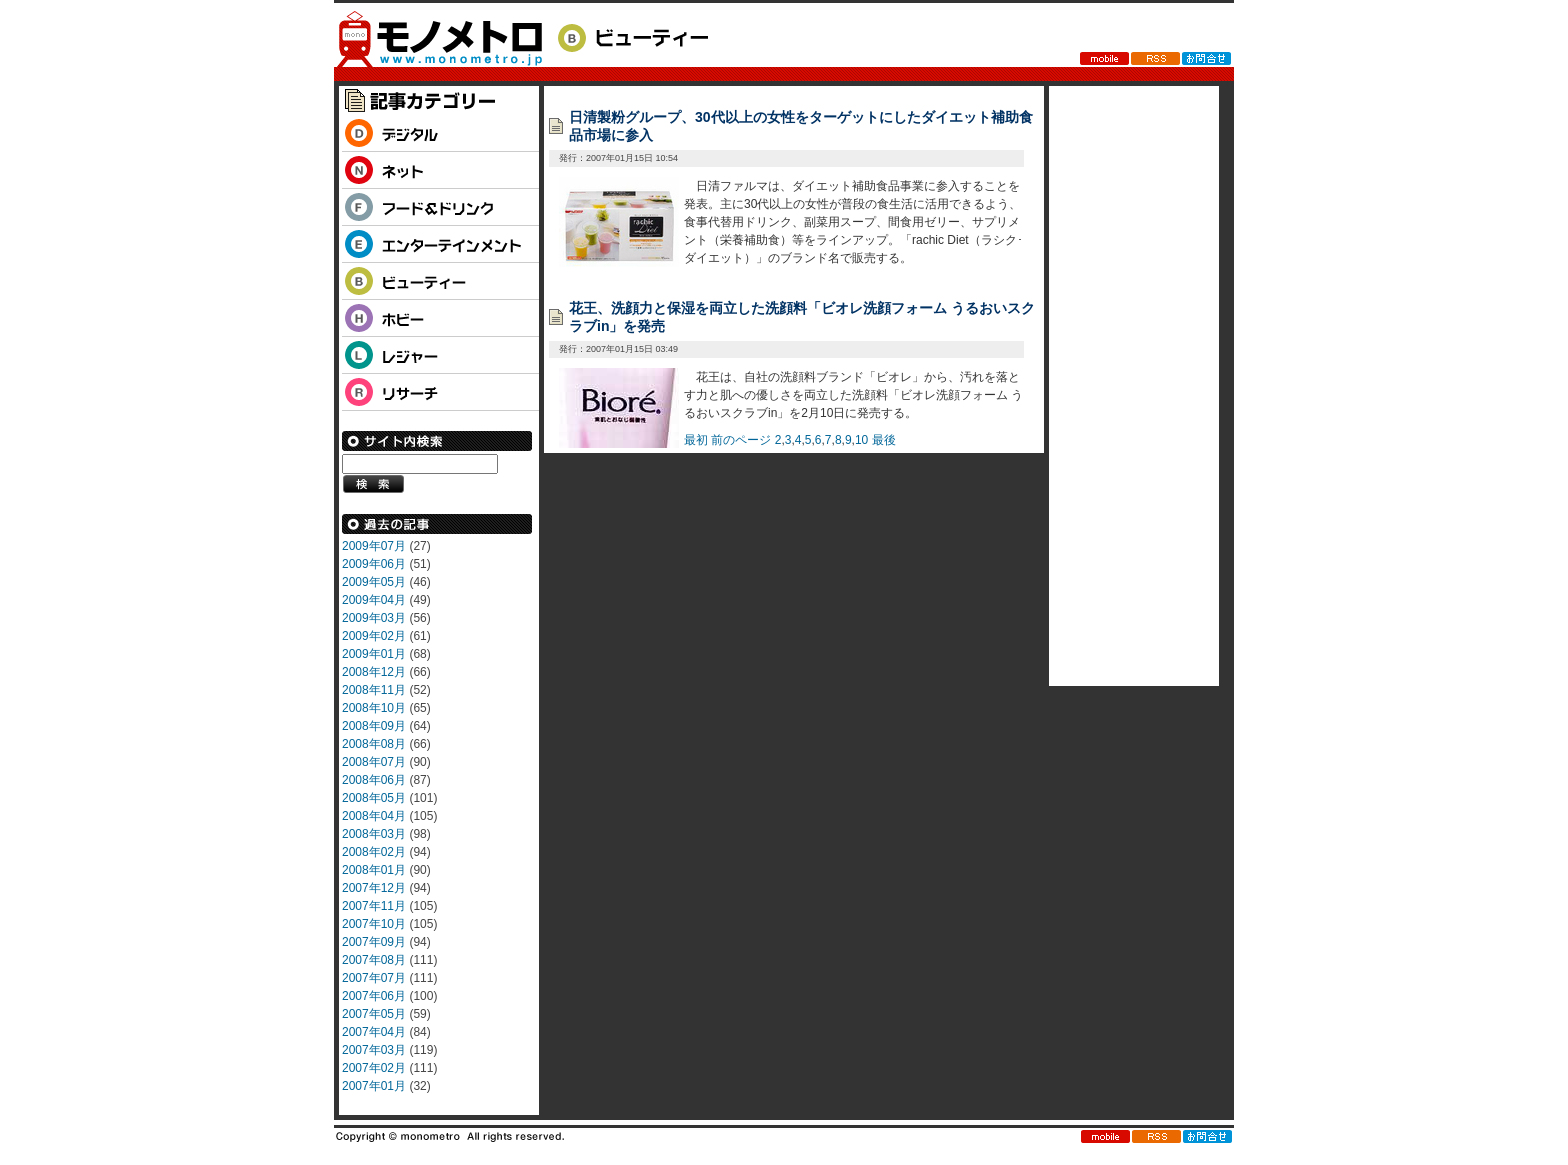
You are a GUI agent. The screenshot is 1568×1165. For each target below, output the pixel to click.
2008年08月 (374, 744)
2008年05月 (374, 798)
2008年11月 (374, 690)
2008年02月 (374, 852)
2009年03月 (374, 618)
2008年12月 (374, 672)
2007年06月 (374, 996)
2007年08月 (374, 960)
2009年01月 (374, 654)
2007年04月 (374, 1032)
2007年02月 (374, 1068)
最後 (884, 440)
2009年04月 (374, 600)
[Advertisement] (1129, 386)
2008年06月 (374, 780)
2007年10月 (374, 924)
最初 (696, 440)
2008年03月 (374, 834)
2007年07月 (374, 978)
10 (861, 440)
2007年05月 (374, 1014)
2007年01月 (374, 1086)
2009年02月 (374, 636)
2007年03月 (374, 1050)
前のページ (741, 440)
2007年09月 (374, 942)
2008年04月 (374, 816)
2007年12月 (374, 888)
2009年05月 (374, 582)
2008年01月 (374, 870)
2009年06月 (374, 564)
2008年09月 (374, 726)
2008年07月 (374, 762)
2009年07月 (374, 546)
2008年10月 (374, 708)
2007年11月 (374, 906)
